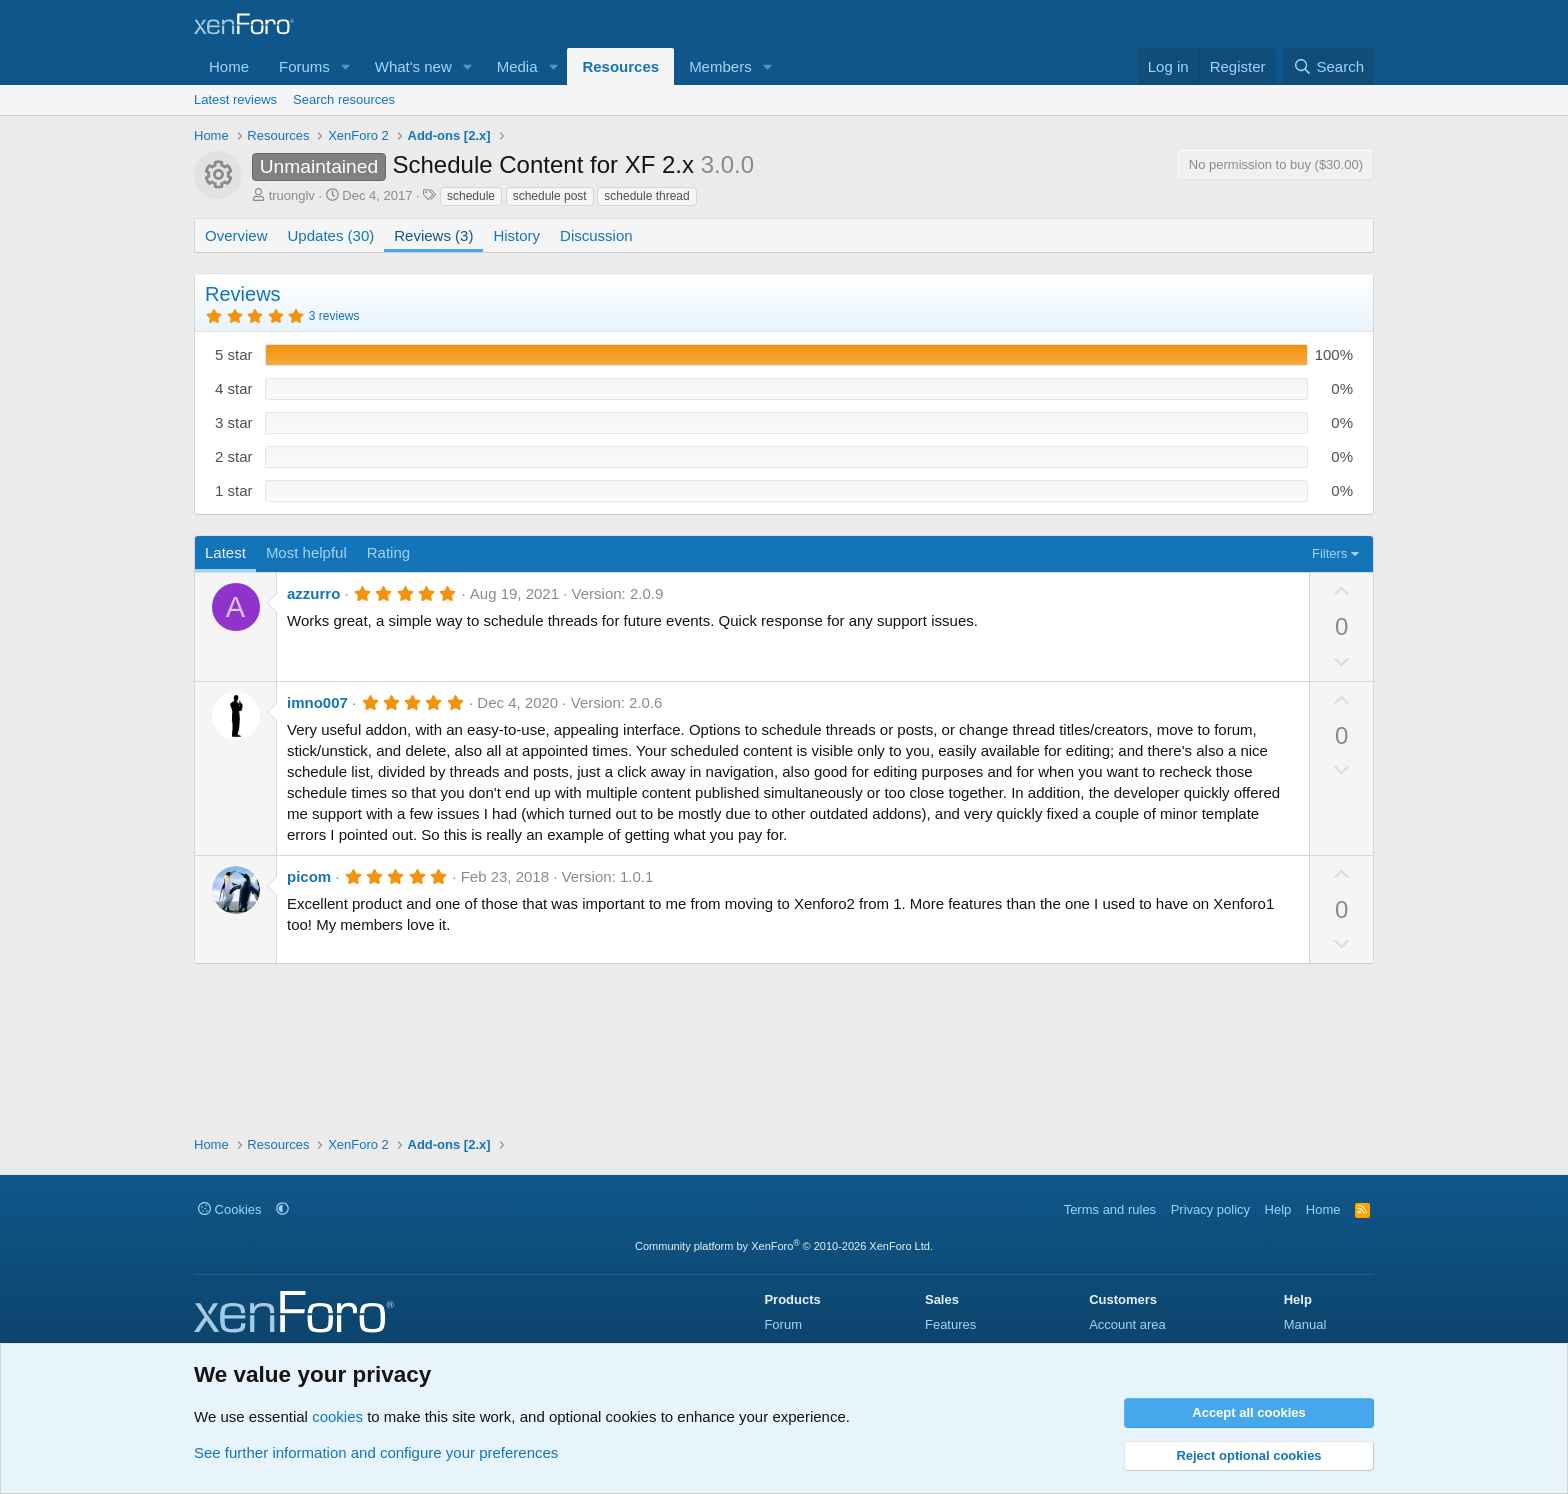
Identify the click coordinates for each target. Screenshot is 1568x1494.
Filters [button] (1329, 553)
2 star (234, 456)
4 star (234, 388)
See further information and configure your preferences (376, 1452)
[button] (346, 66)
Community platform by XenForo (784, 1246)
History (516, 235)
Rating (388, 552)
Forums (304, 66)
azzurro (313, 593)
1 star (234, 490)
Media (517, 66)
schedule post (550, 196)
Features (950, 1324)
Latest (225, 552)
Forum (783, 1324)
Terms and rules (1110, 1209)
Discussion (596, 235)
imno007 (317, 702)
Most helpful (306, 552)
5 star (234, 354)
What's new (413, 66)
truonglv (292, 195)
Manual (1305, 1324)
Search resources (344, 99)
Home (229, 66)
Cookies (230, 1209)
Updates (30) (331, 235)
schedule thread (646, 196)
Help (1278, 1209)
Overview (236, 235)
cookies (337, 1416)
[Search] (1328, 66)
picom (309, 876)
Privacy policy (1210, 1209)
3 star (234, 422)
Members (720, 66)
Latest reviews (235, 99)
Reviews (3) (433, 235)
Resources (620, 66)
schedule (471, 196)
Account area (1127, 1324)
